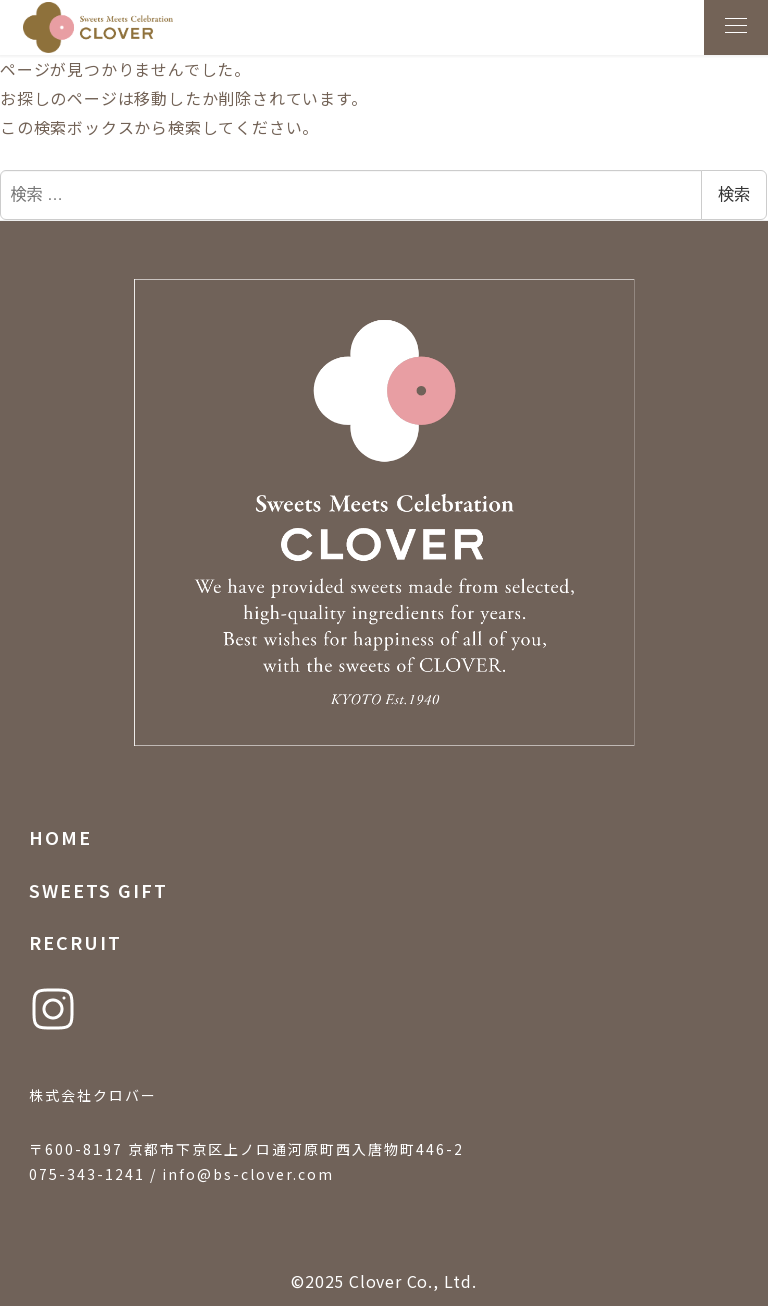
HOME (60, 837)
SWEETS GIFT (98, 890)
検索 (734, 194)
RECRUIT (75, 942)
